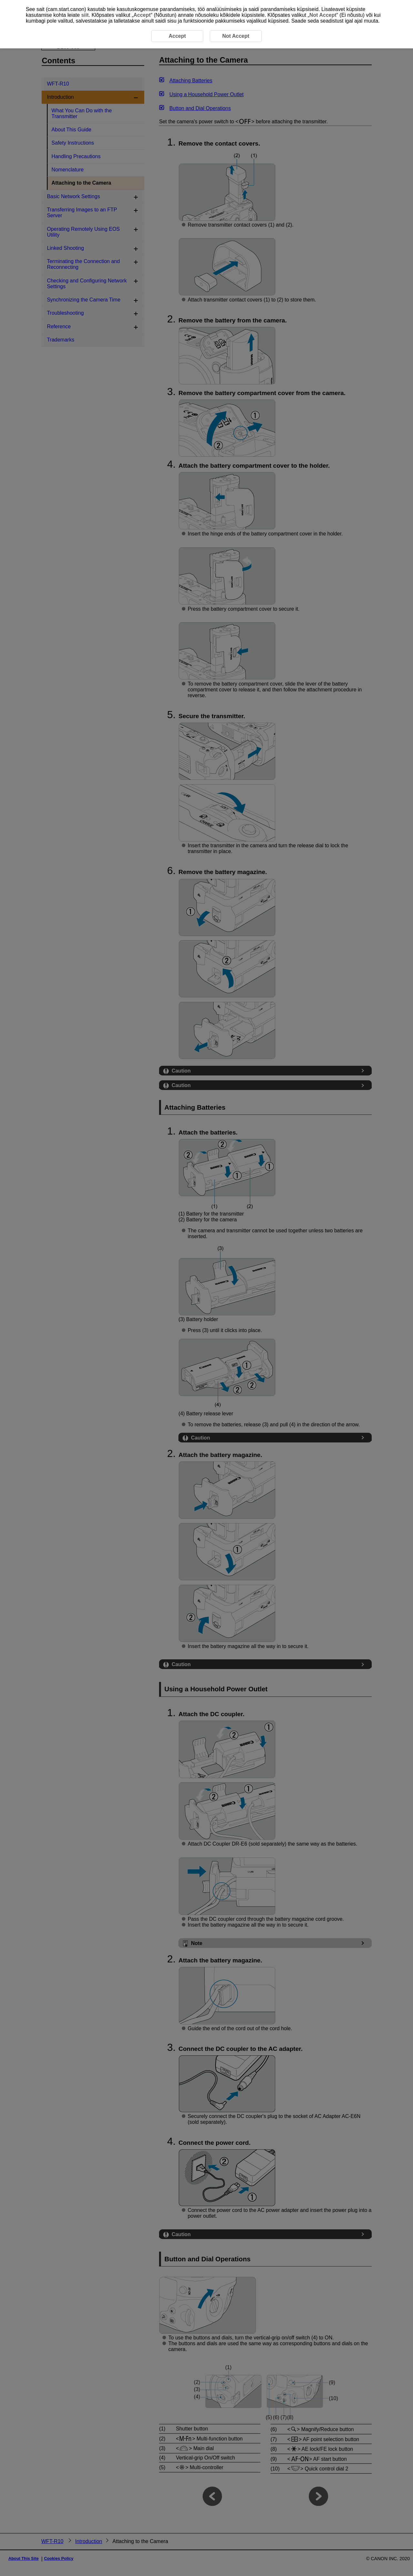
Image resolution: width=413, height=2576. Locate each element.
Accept (142, 15)
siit (85, 15)
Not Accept (323, 15)
